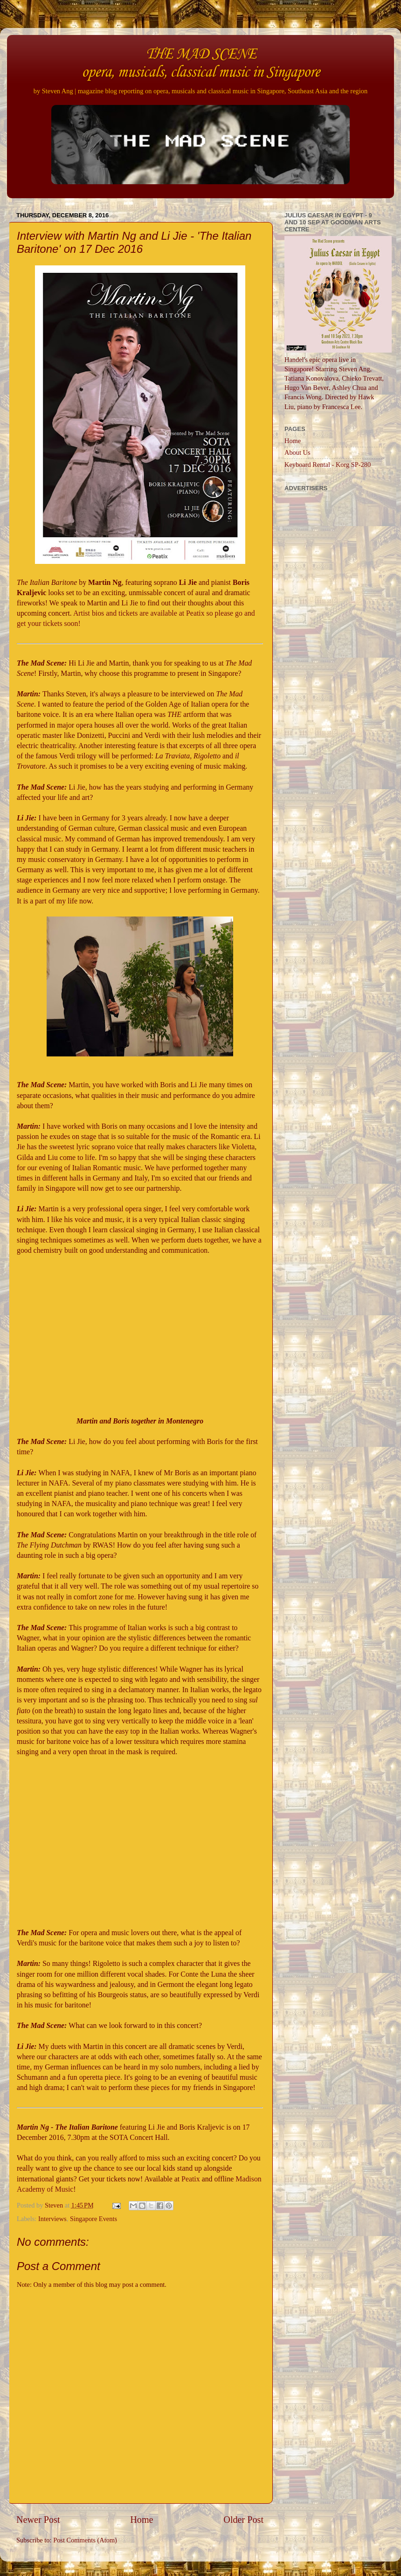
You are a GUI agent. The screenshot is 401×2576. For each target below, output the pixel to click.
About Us (297, 452)
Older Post (243, 2519)
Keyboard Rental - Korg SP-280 (327, 464)
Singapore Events (93, 2218)
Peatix (190, 2179)
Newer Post (38, 2519)
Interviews (52, 2218)
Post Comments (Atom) (85, 2540)
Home (141, 2519)
